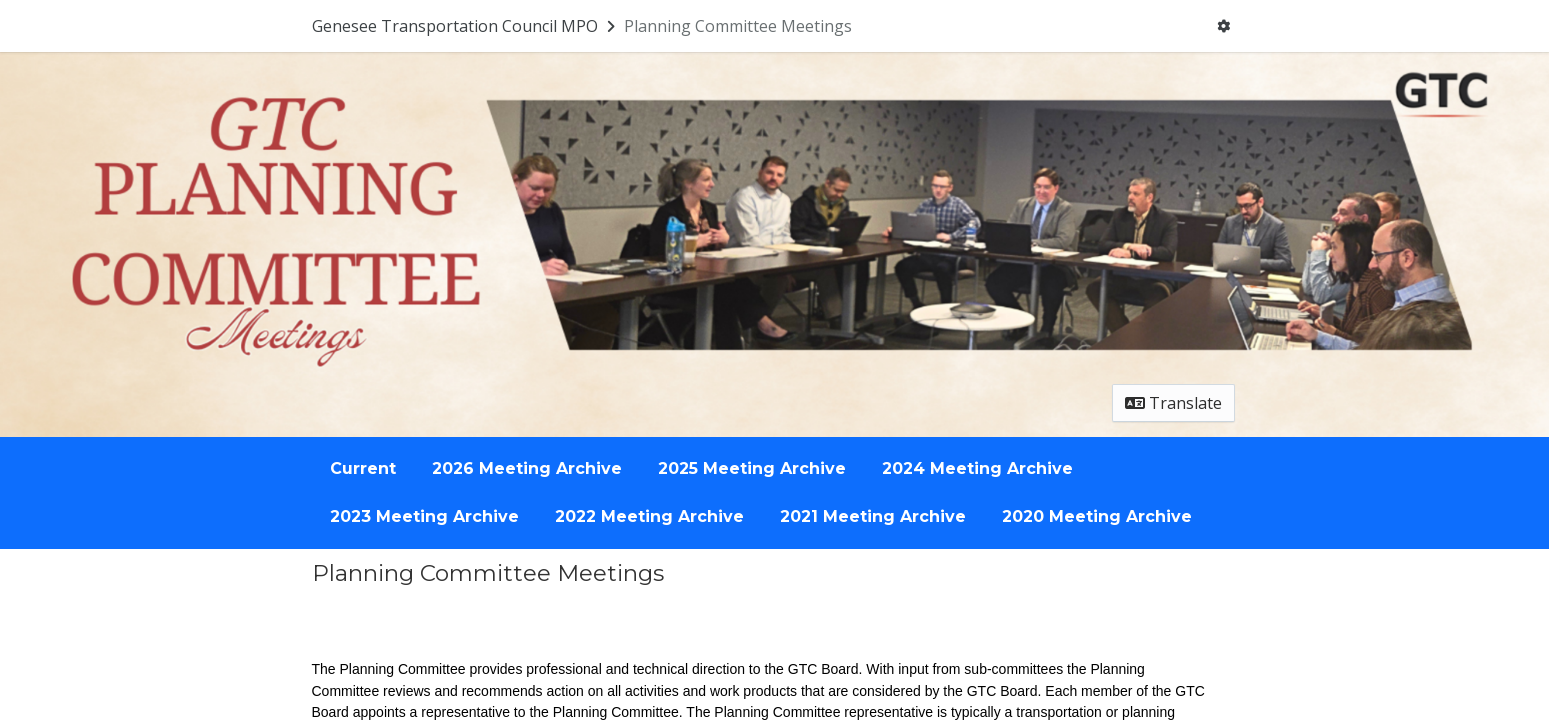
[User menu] (1223, 26)
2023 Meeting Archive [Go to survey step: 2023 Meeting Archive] (424, 516)
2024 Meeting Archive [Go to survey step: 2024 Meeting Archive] (977, 468)
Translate (1173, 403)
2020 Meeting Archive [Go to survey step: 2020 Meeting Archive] (1097, 516)
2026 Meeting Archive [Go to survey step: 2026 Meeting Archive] (527, 468)
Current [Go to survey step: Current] (363, 468)
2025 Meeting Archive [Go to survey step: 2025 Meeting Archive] (752, 468)
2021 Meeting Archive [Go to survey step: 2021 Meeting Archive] (873, 516)
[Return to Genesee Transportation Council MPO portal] (465, 26)
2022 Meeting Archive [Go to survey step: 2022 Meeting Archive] (649, 516)
